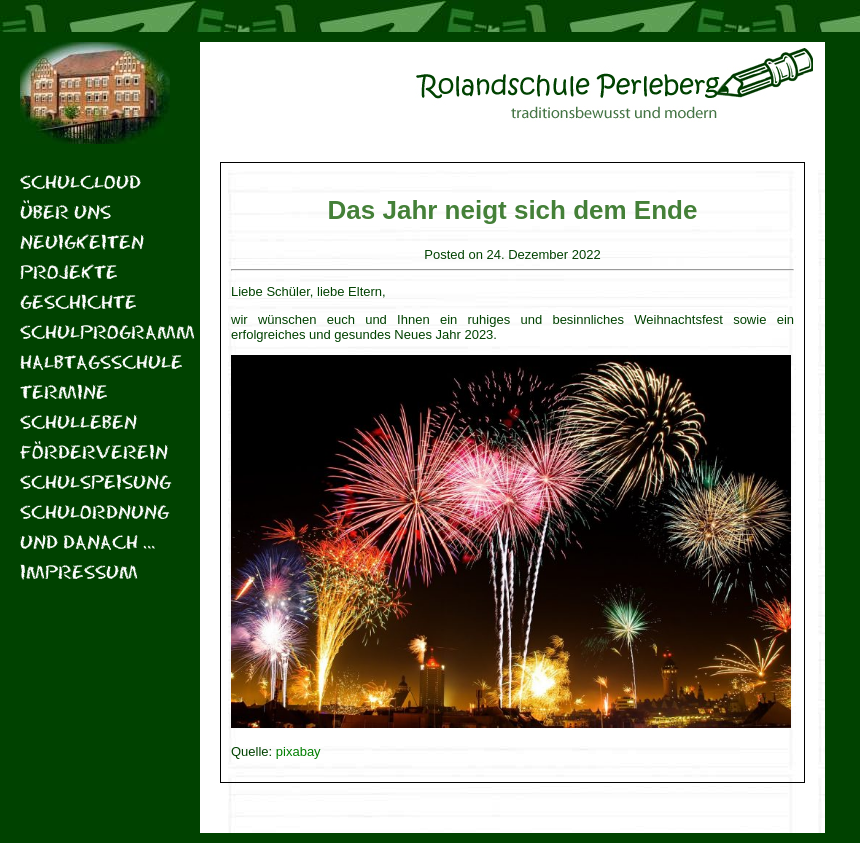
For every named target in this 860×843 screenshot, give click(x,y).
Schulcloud (80, 181)
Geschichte (78, 301)
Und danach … (87, 541)
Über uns (65, 211)
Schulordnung (94, 511)
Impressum (79, 571)
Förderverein (94, 451)
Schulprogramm (95, 331)
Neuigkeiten (82, 241)
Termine (64, 391)
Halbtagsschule (95, 361)
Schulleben (78, 421)
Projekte (69, 271)
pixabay (298, 751)
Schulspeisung (95, 481)
